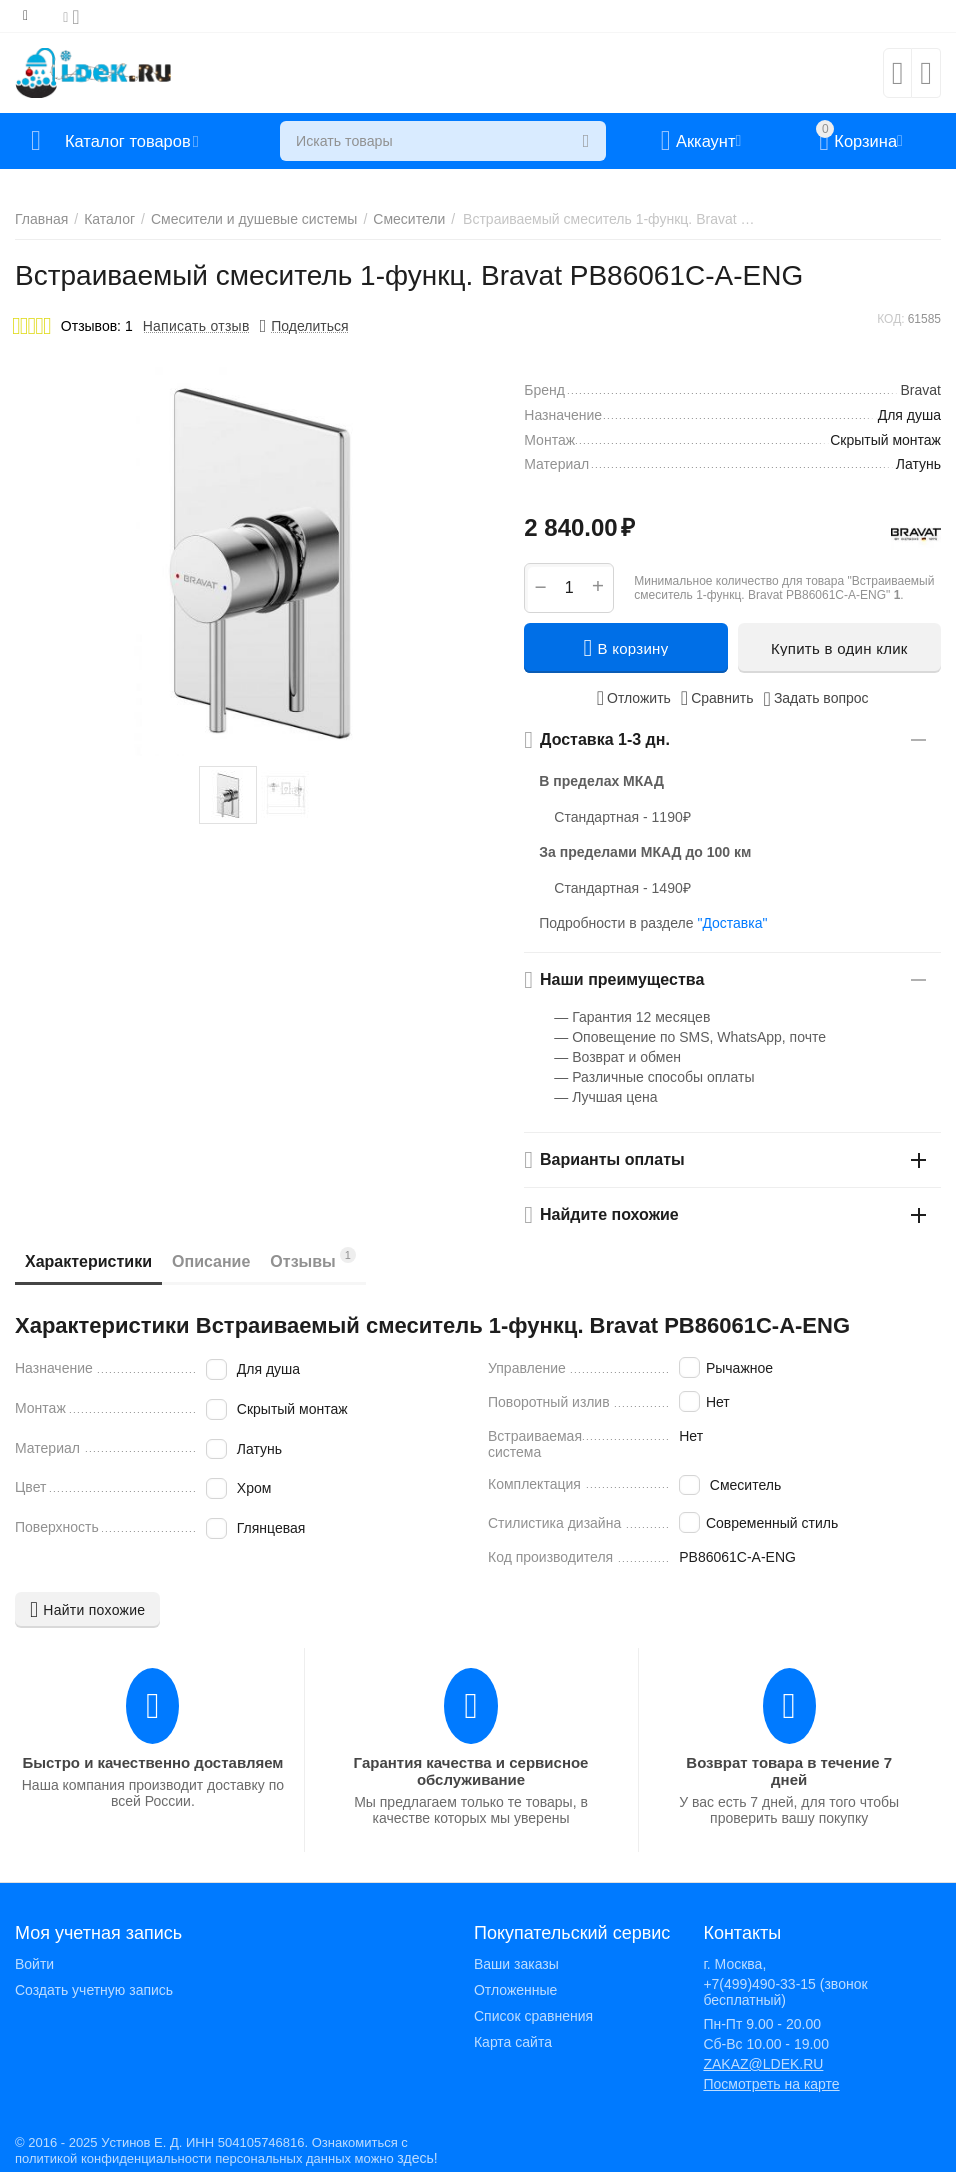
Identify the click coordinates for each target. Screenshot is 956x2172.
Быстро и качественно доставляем (152, 1762)
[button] (304, 326)
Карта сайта (513, 2042)
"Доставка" (732, 923)
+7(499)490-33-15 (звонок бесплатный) (785, 1992)
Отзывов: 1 (97, 326)
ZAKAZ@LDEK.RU (763, 2064)
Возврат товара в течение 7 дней (789, 1771)
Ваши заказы (516, 1964)
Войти (34, 1964)
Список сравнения (533, 2016)
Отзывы (313, 1258)
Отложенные (515, 1990)
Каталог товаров (133, 141)
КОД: (890, 319)
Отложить (634, 698)
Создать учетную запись (94, 1990)
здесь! (417, 2158)
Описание (211, 1261)
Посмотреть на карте (771, 2084)
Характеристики (88, 1261)
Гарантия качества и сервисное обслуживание (471, 1771)
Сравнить (717, 698)
